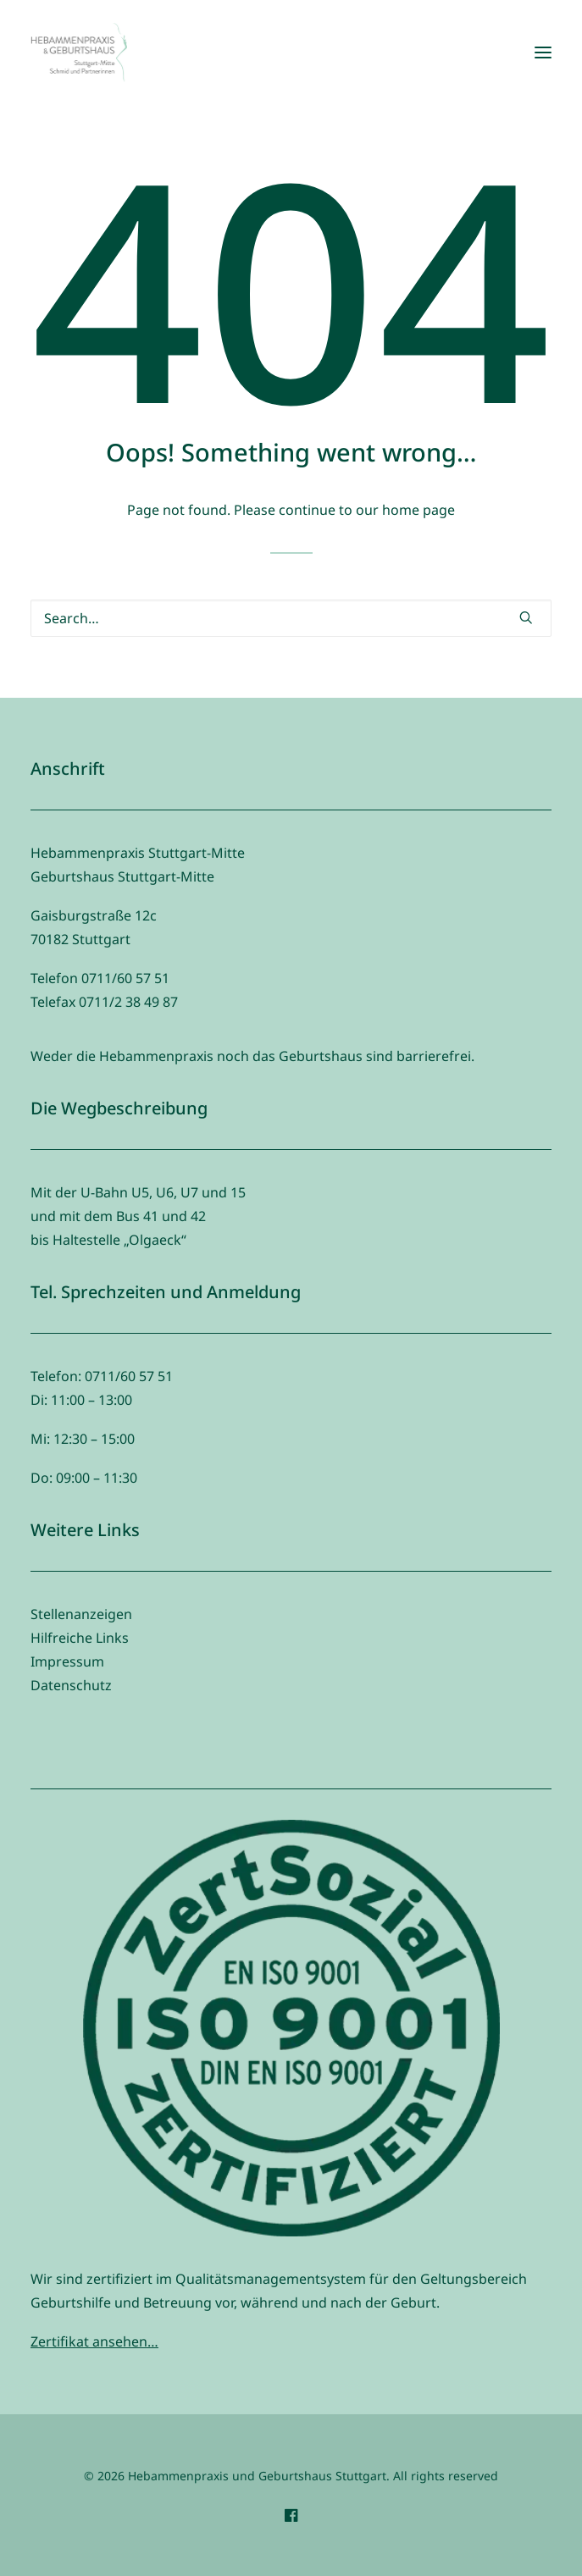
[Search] (291, 618)
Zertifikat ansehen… (94, 2341)
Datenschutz (71, 1685)
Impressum (67, 1661)
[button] (543, 52)
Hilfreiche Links (79, 1637)
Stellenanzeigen (81, 1614)
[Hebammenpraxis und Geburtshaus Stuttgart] (78, 52)
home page (418, 509)
